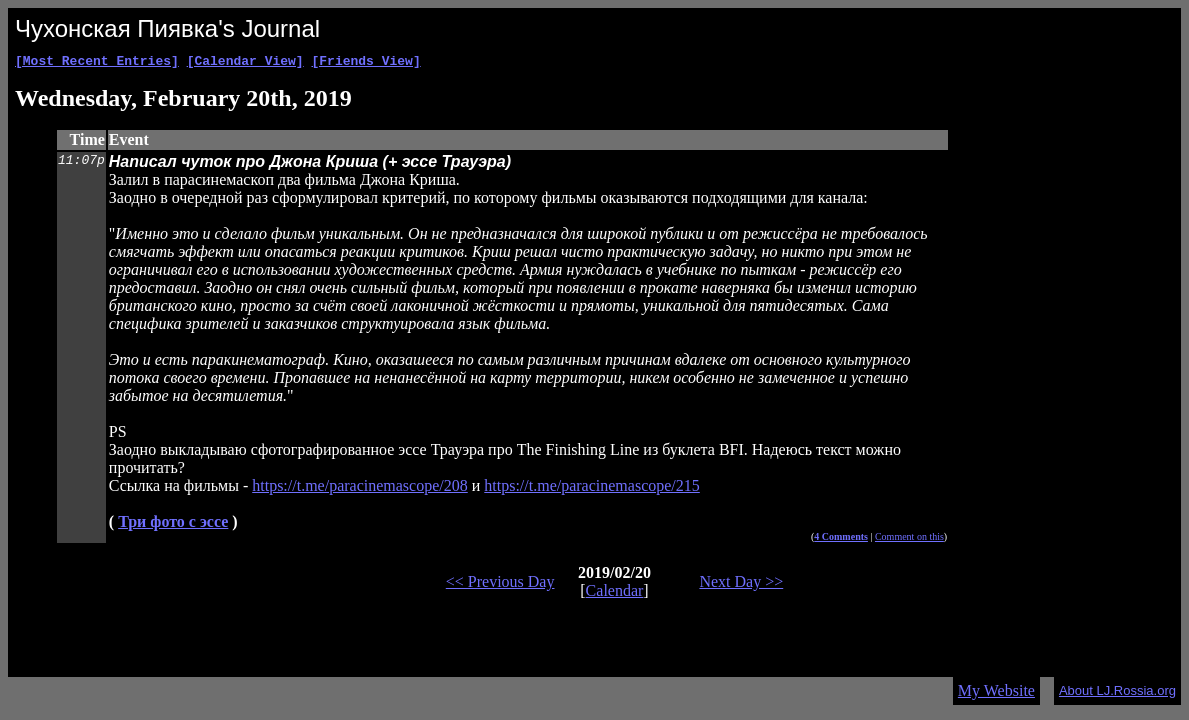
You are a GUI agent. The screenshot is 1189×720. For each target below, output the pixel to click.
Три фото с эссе (173, 524)
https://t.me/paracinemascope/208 (360, 488)
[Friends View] (365, 63)
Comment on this (909, 539)
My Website (996, 690)
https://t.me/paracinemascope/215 (592, 488)
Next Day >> (741, 584)
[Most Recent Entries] (97, 63)
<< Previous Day (500, 584)
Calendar (615, 593)
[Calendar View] (245, 63)
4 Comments (841, 539)
